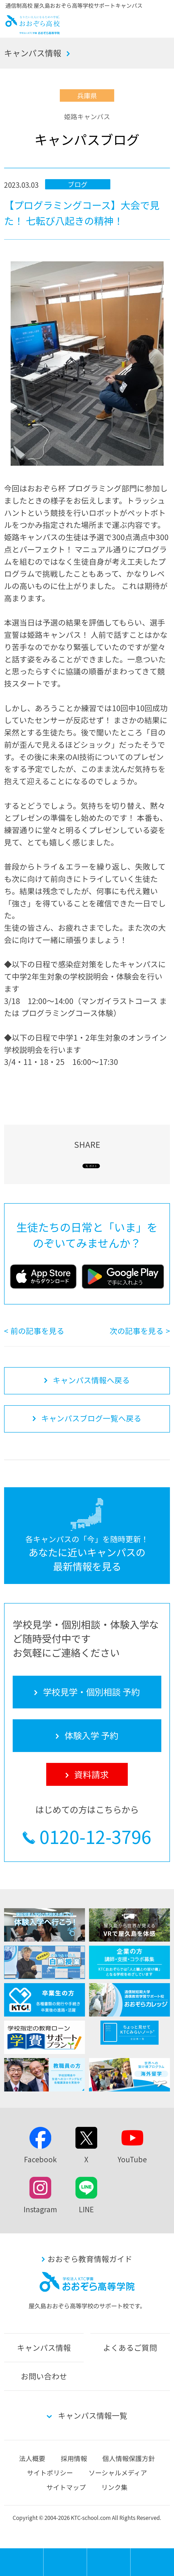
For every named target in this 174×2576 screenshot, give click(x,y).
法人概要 (32, 2458)
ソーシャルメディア (118, 2472)
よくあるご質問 (130, 2347)
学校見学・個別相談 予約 (65, 2562)
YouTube (132, 2159)
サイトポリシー (50, 2472)
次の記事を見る (137, 1330)
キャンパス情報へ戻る (91, 1380)
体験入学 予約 (108, 2562)
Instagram (40, 2209)
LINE (86, 2209)
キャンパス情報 (32, 53)
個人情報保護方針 (128, 2458)
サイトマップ (66, 2487)
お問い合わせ (44, 2376)
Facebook (40, 2159)
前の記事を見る (37, 1330)
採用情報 (74, 2458)
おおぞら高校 (32, 31)
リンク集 (114, 2487)
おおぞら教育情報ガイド (90, 2258)
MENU (43, 2550)
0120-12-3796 (95, 1836)
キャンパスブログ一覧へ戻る (91, 1418)
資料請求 (152, 2562)
